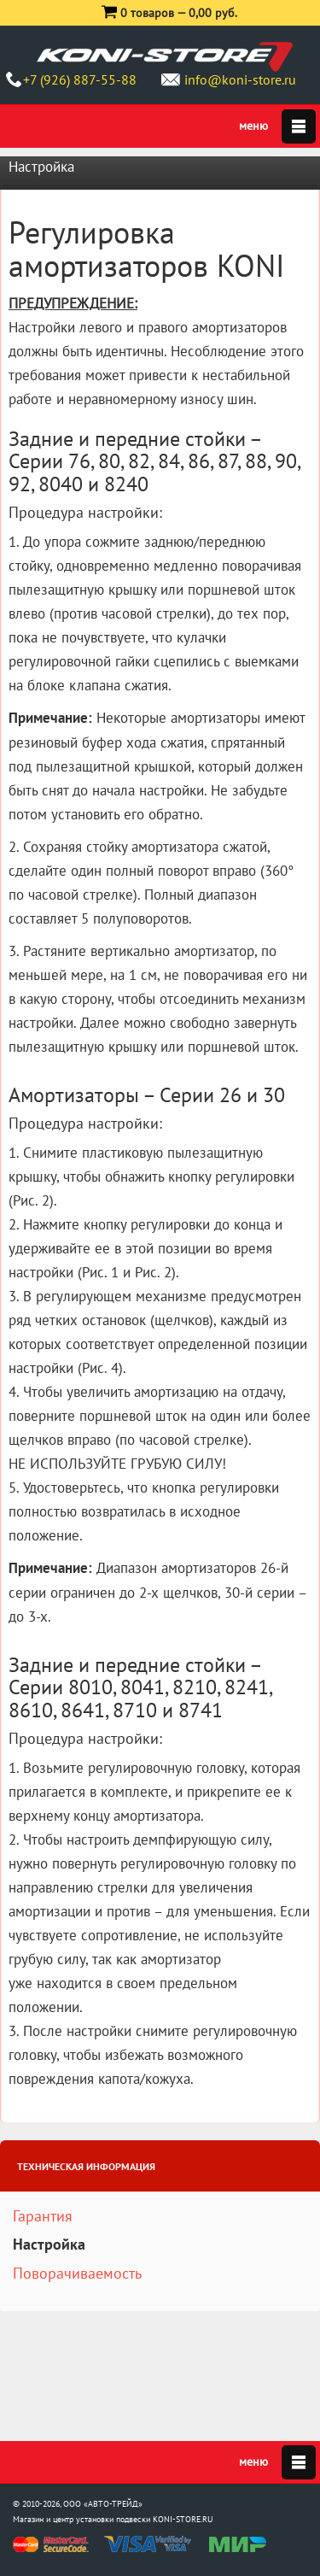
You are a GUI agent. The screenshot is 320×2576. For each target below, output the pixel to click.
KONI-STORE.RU (183, 2519)
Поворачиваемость (77, 2273)
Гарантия (43, 2216)
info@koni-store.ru (240, 79)
